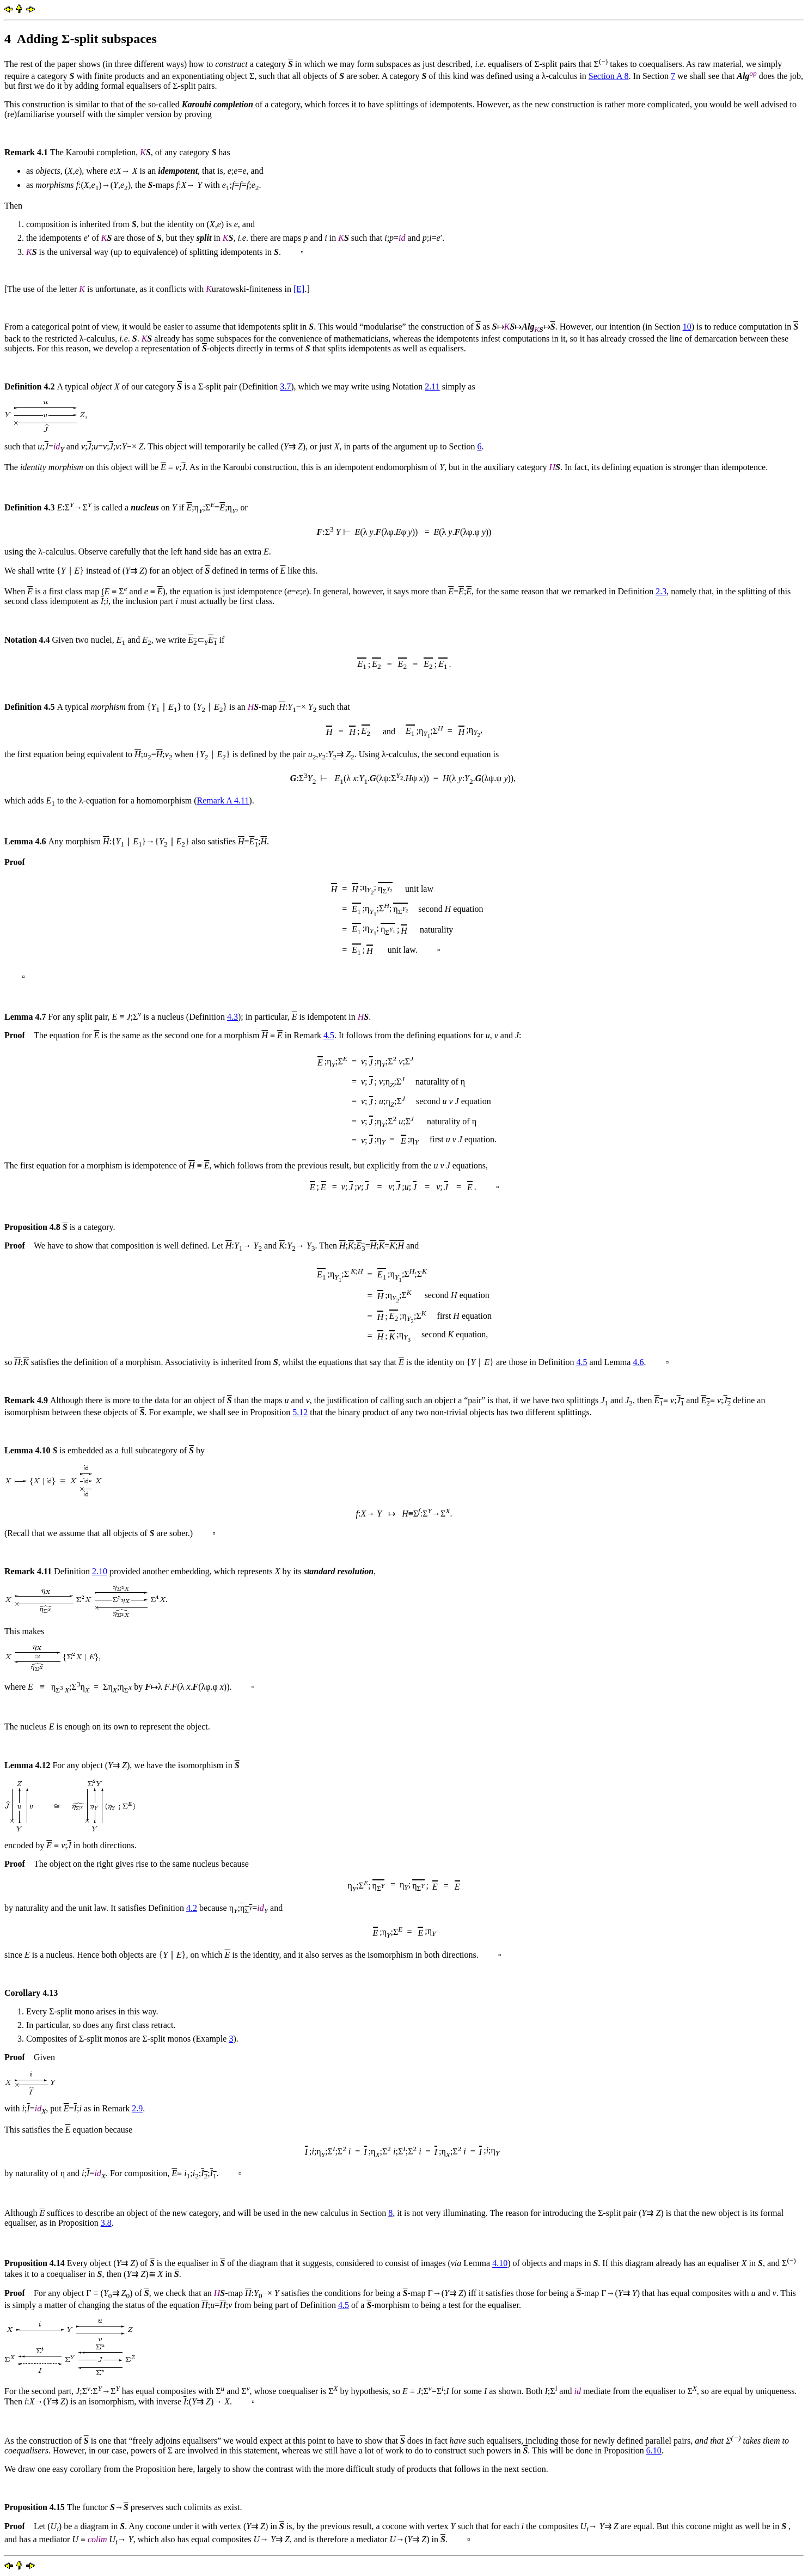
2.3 (661, 591)
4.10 (499, 2263)
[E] (298, 289)
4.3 (232, 1016)
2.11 (432, 386)
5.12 (300, 1412)
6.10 (654, 2450)
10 (687, 326)
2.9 (137, 2108)
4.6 (638, 1362)
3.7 (285, 386)
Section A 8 (609, 76)
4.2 (191, 1908)
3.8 (106, 2222)
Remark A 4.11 (223, 800)
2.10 (99, 1571)
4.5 (328, 1035)
